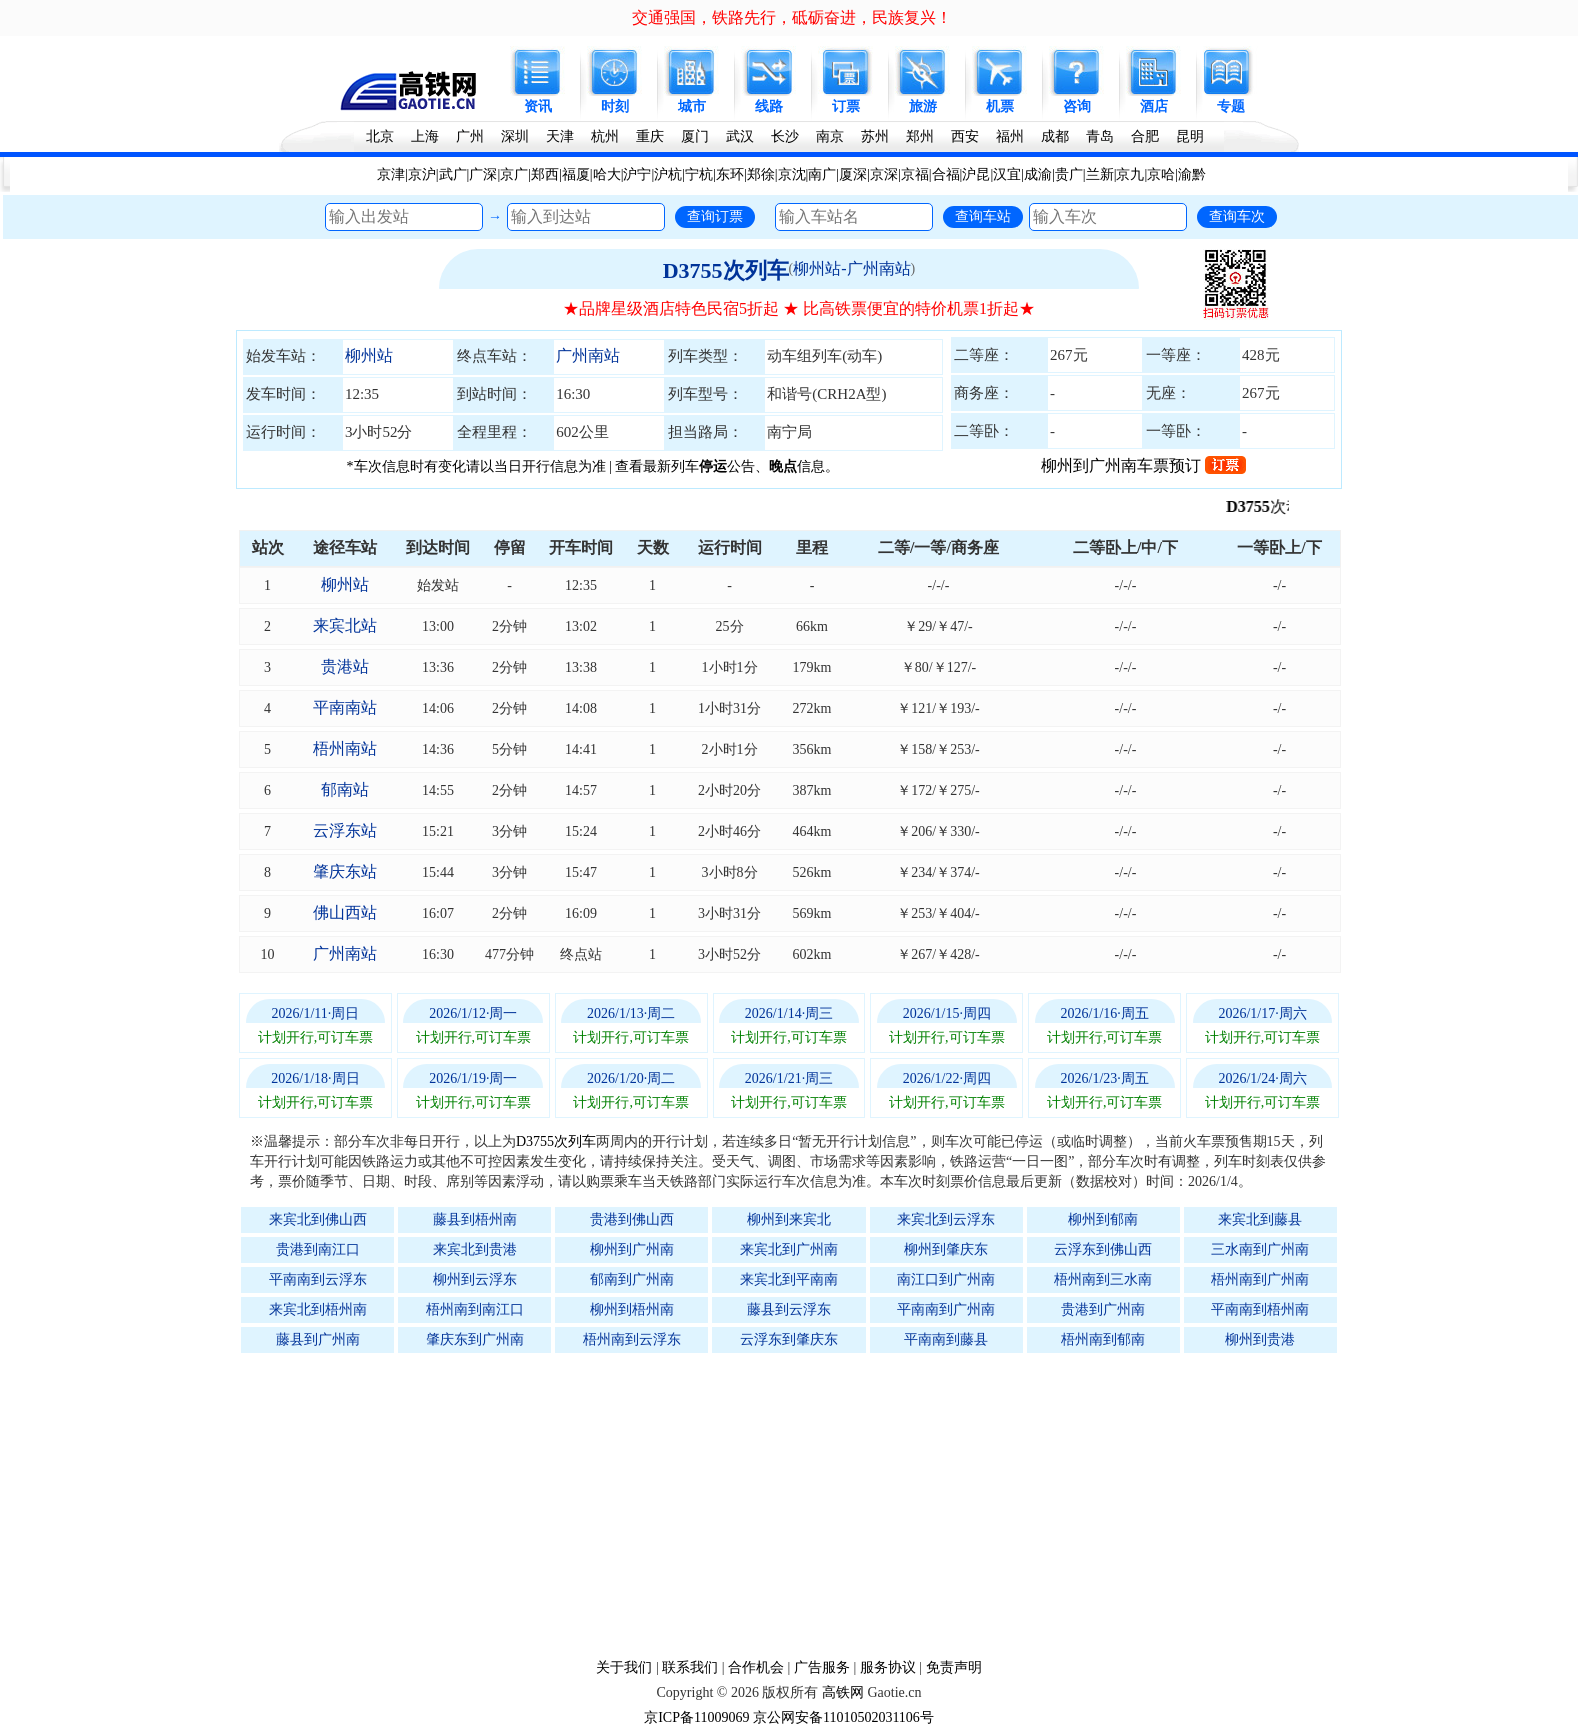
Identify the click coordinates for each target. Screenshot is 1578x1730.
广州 (470, 136)
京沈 (792, 174)
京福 (915, 174)
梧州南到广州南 (1260, 1279)
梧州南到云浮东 (632, 1339)
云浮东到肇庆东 (789, 1339)
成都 (1055, 136)
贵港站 (345, 666)
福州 (1010, 136)
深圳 (515, 136)
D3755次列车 (726, 270)
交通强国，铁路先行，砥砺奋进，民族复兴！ (792, 17)
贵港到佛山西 (632, 1219)
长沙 (785, 136)
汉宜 (1007, 174)
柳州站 (369, 355)
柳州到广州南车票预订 (1143, 465)
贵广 (1069, 174)
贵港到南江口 (318, 1249)
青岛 (1100, 136)
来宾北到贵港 (475, 1249)
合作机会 (756, 1667)
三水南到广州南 (1260, 1249)
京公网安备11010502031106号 (843, 1717)
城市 (692, 106)
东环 (730, 174)
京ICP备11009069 (696, 1717)
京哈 (1161, 174)
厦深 (853, 174)
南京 (830, 136)
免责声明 (954, 1667)
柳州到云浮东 (475, 1279)
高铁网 (843, 1692)
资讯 (538, 106)
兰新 (1100, 174)
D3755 (1262, 506)
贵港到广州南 (1103, 1309)
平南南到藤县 (946, 1339)
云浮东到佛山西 (1103, 1249)
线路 (769, 106)
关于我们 (624, 1667)
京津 (391, 174)
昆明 (1190, 136)
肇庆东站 (345, 871)
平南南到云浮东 (318, 1279)
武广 (453, 174)
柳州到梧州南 (632, 1309)
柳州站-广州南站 (851, 268)
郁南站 (345, 789)
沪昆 (976, 174)
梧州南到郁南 (1103, 1339)
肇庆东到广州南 (475, 1339)
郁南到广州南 (632, 1279)
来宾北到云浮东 (946, 1219)
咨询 (1077, 106)
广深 (483, 174)
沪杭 (668, 174)
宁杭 (699, 174)
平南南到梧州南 (1260, 1309)
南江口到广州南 (946, 1279)
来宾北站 (345, 625)
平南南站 (345, 707)
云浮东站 (345, 830)
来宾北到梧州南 (318, 1309)
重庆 (650, 136)
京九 (1130, 174)
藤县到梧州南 (475, 1219)
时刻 (615, 106)
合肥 (1145, 136)
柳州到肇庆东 (946, 1249)
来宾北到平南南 (789, 1279)
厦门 (695, 136)
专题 (1231, 106)
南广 (822, 174)
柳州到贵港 (1260, 1339)
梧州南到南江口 (475, 1309)
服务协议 (888, 1667)
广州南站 (588, 355)
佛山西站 (345, 912)
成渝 (1038, 174)
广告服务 (822, 1667)
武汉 (740, 136)
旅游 (923, 106)
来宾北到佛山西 (318, 1219)
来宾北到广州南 (789, 1249)
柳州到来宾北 (789, 1219)
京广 (514, 174)
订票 (846, 106)
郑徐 (761, 174)
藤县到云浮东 (789, 1309)
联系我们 (690, 1667)
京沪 (422, 174)
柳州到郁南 (1103, 1219)
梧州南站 (345, 748)
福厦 (576, 174)
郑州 (920, 136)
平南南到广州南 (946, 1309)
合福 (946, 174)
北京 (380, 136)
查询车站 (983, 216)
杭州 (605, 136)
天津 (560, 136)
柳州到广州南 (632, 1249)
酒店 (1154, 106)
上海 (425, 136)
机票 (1000, 106)
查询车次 (1237, 216)
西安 (965, 136)
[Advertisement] (799, 1505)
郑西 (545, 174)
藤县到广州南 (318, 1339)
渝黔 (1192, 174)
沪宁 (637, 174)
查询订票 (715, 216)
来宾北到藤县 (1260, 1219)
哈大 (607, 174)
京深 (884, 174)
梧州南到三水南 (1103, 1279)
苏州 (875, 136)
